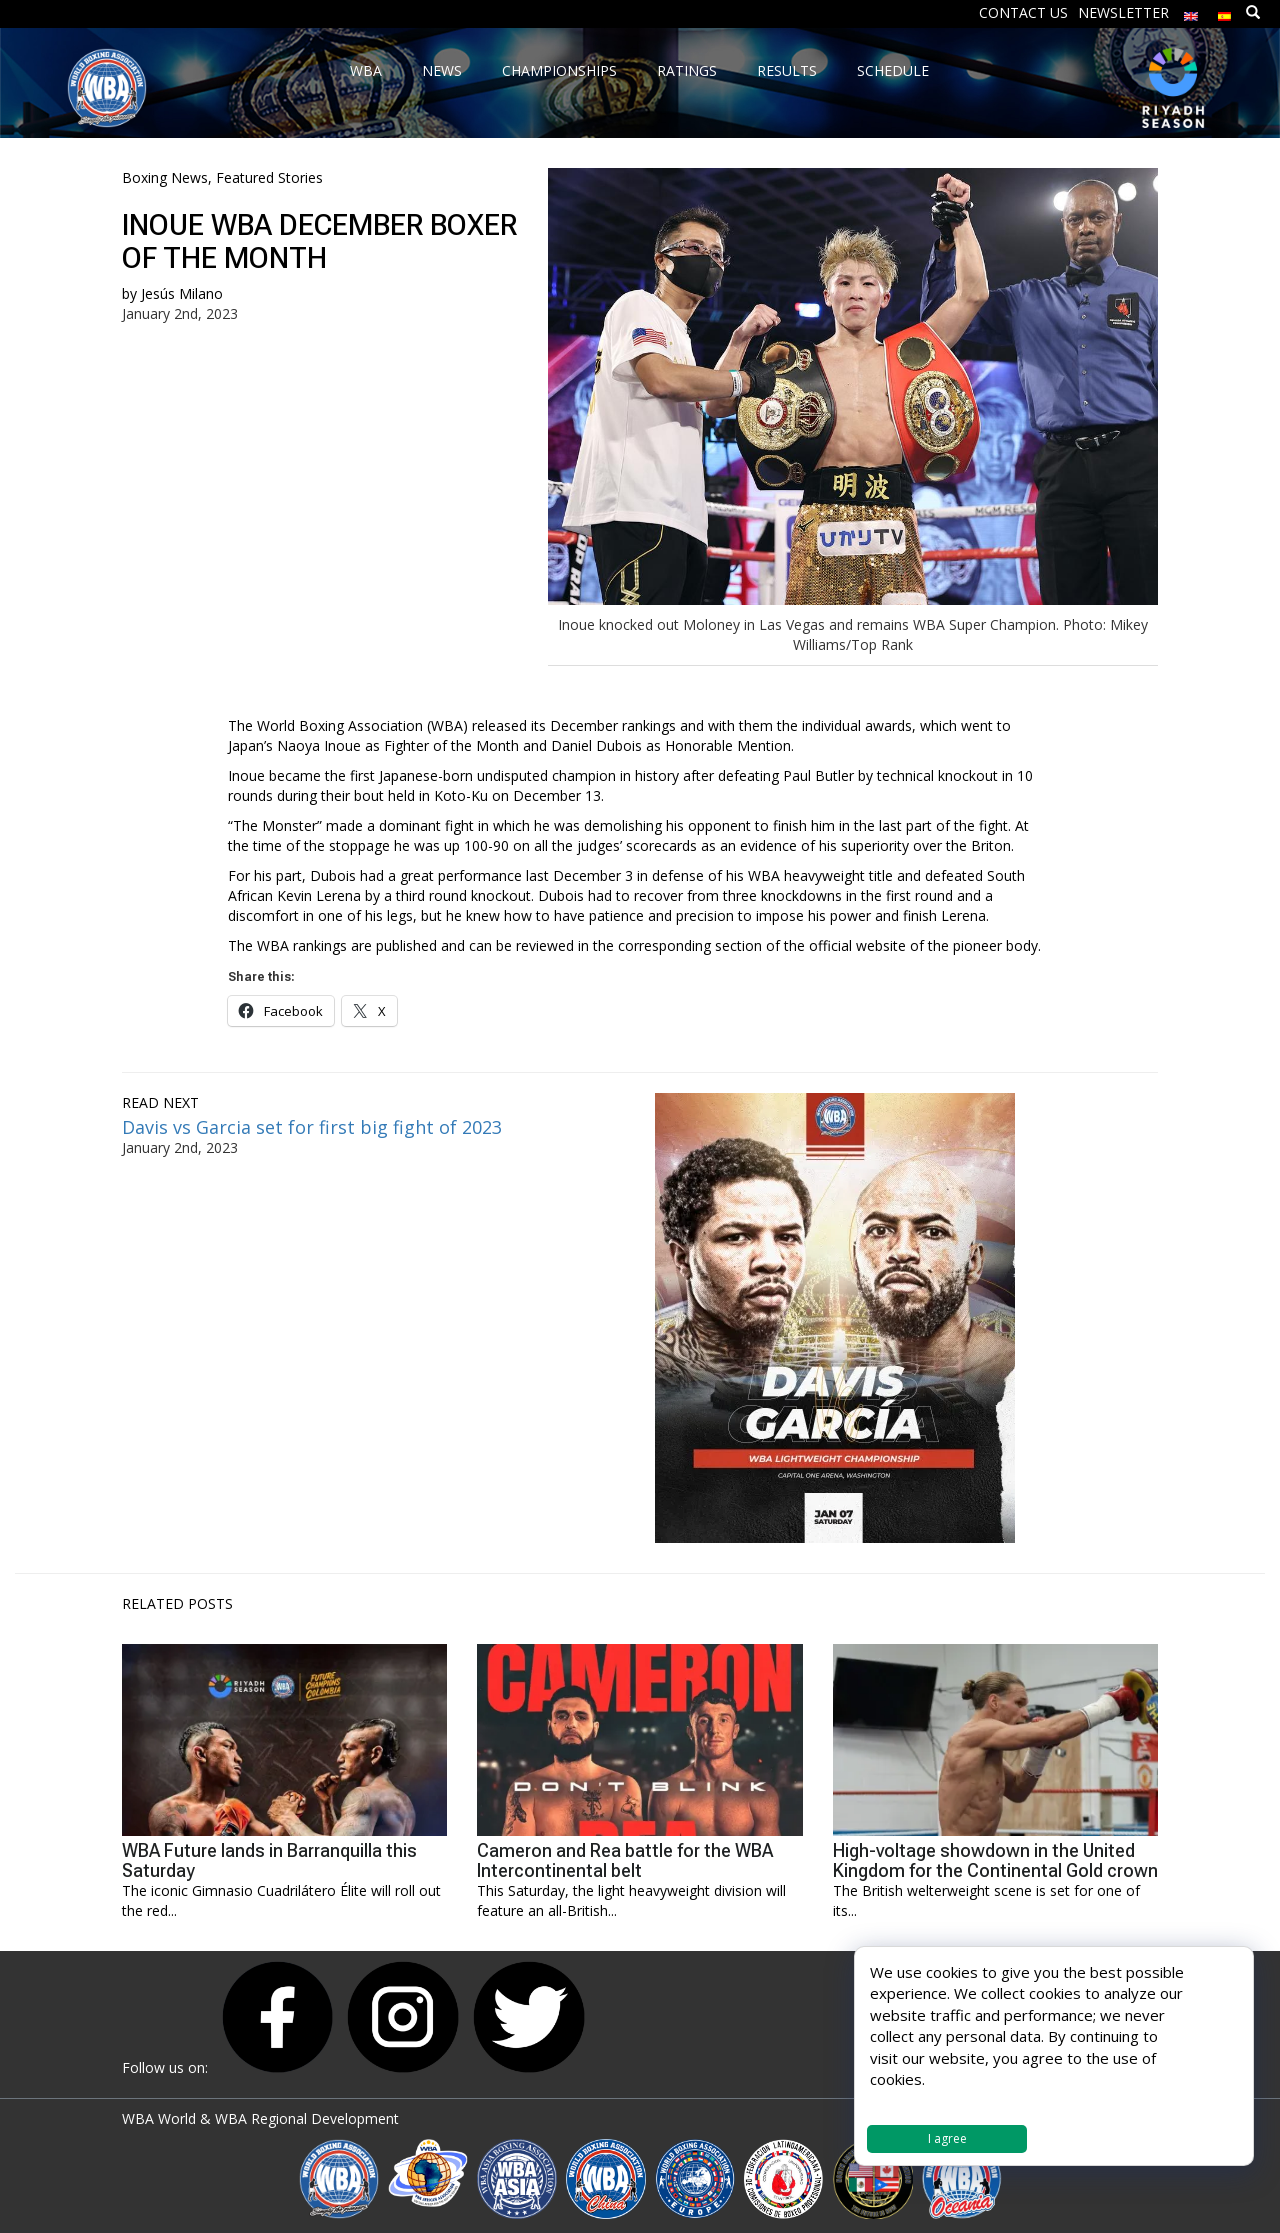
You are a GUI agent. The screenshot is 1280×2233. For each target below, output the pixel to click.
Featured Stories (269, 177)
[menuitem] (1191, 11)
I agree (947, 2138)
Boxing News (165, 177)
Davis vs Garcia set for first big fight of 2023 (312, 1127)
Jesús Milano (182, 293)
